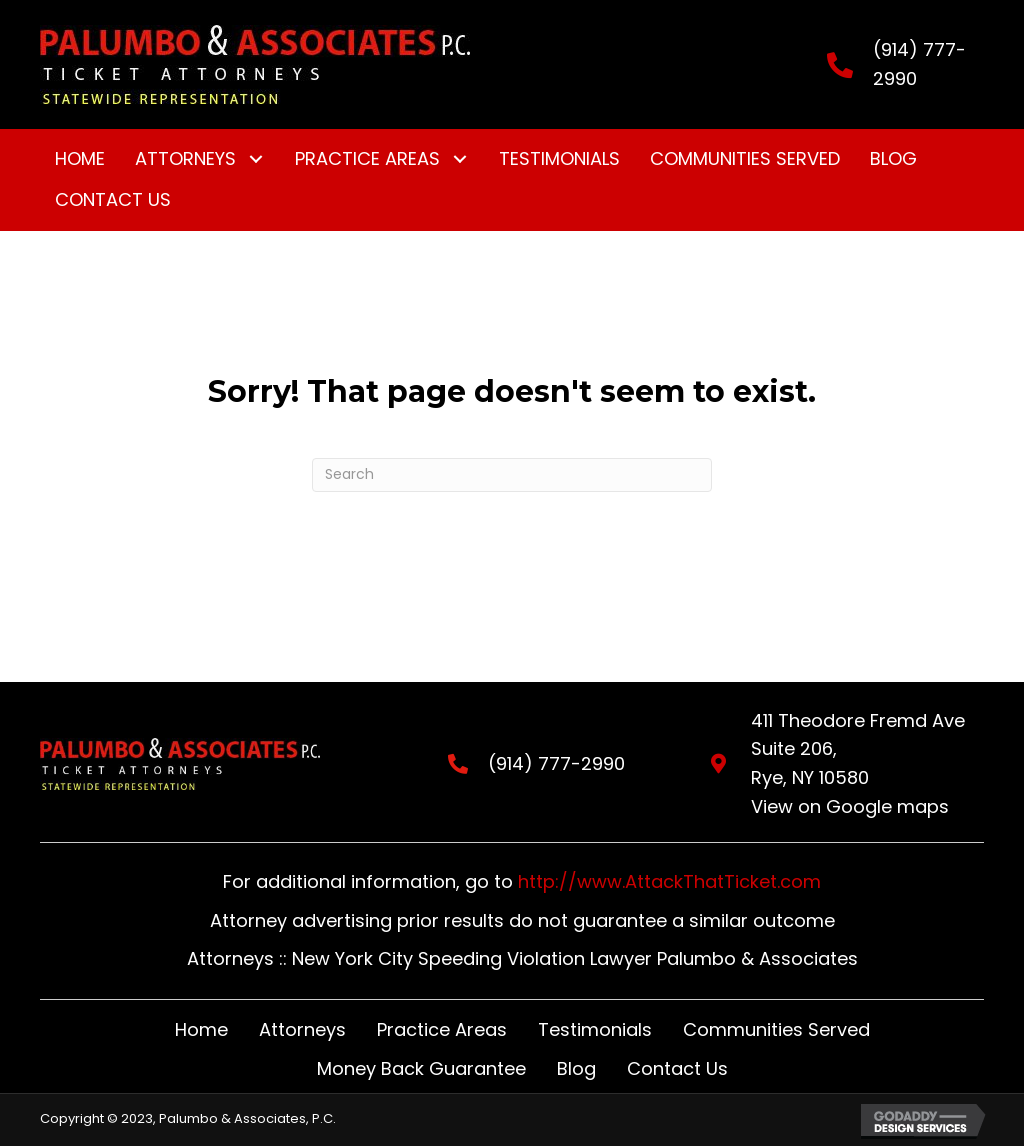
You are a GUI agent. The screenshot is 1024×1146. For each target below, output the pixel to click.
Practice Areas (442, 1029)
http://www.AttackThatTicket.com (669, 881)
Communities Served (776, 1029)
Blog (576, 1068)
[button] (255, 159)
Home (201, 1029)
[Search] (512, 475)
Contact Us (677, 1068)
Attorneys (302, 1029)
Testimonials (595, 1029)
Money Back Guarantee (421, 1068)
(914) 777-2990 (538, 763)
